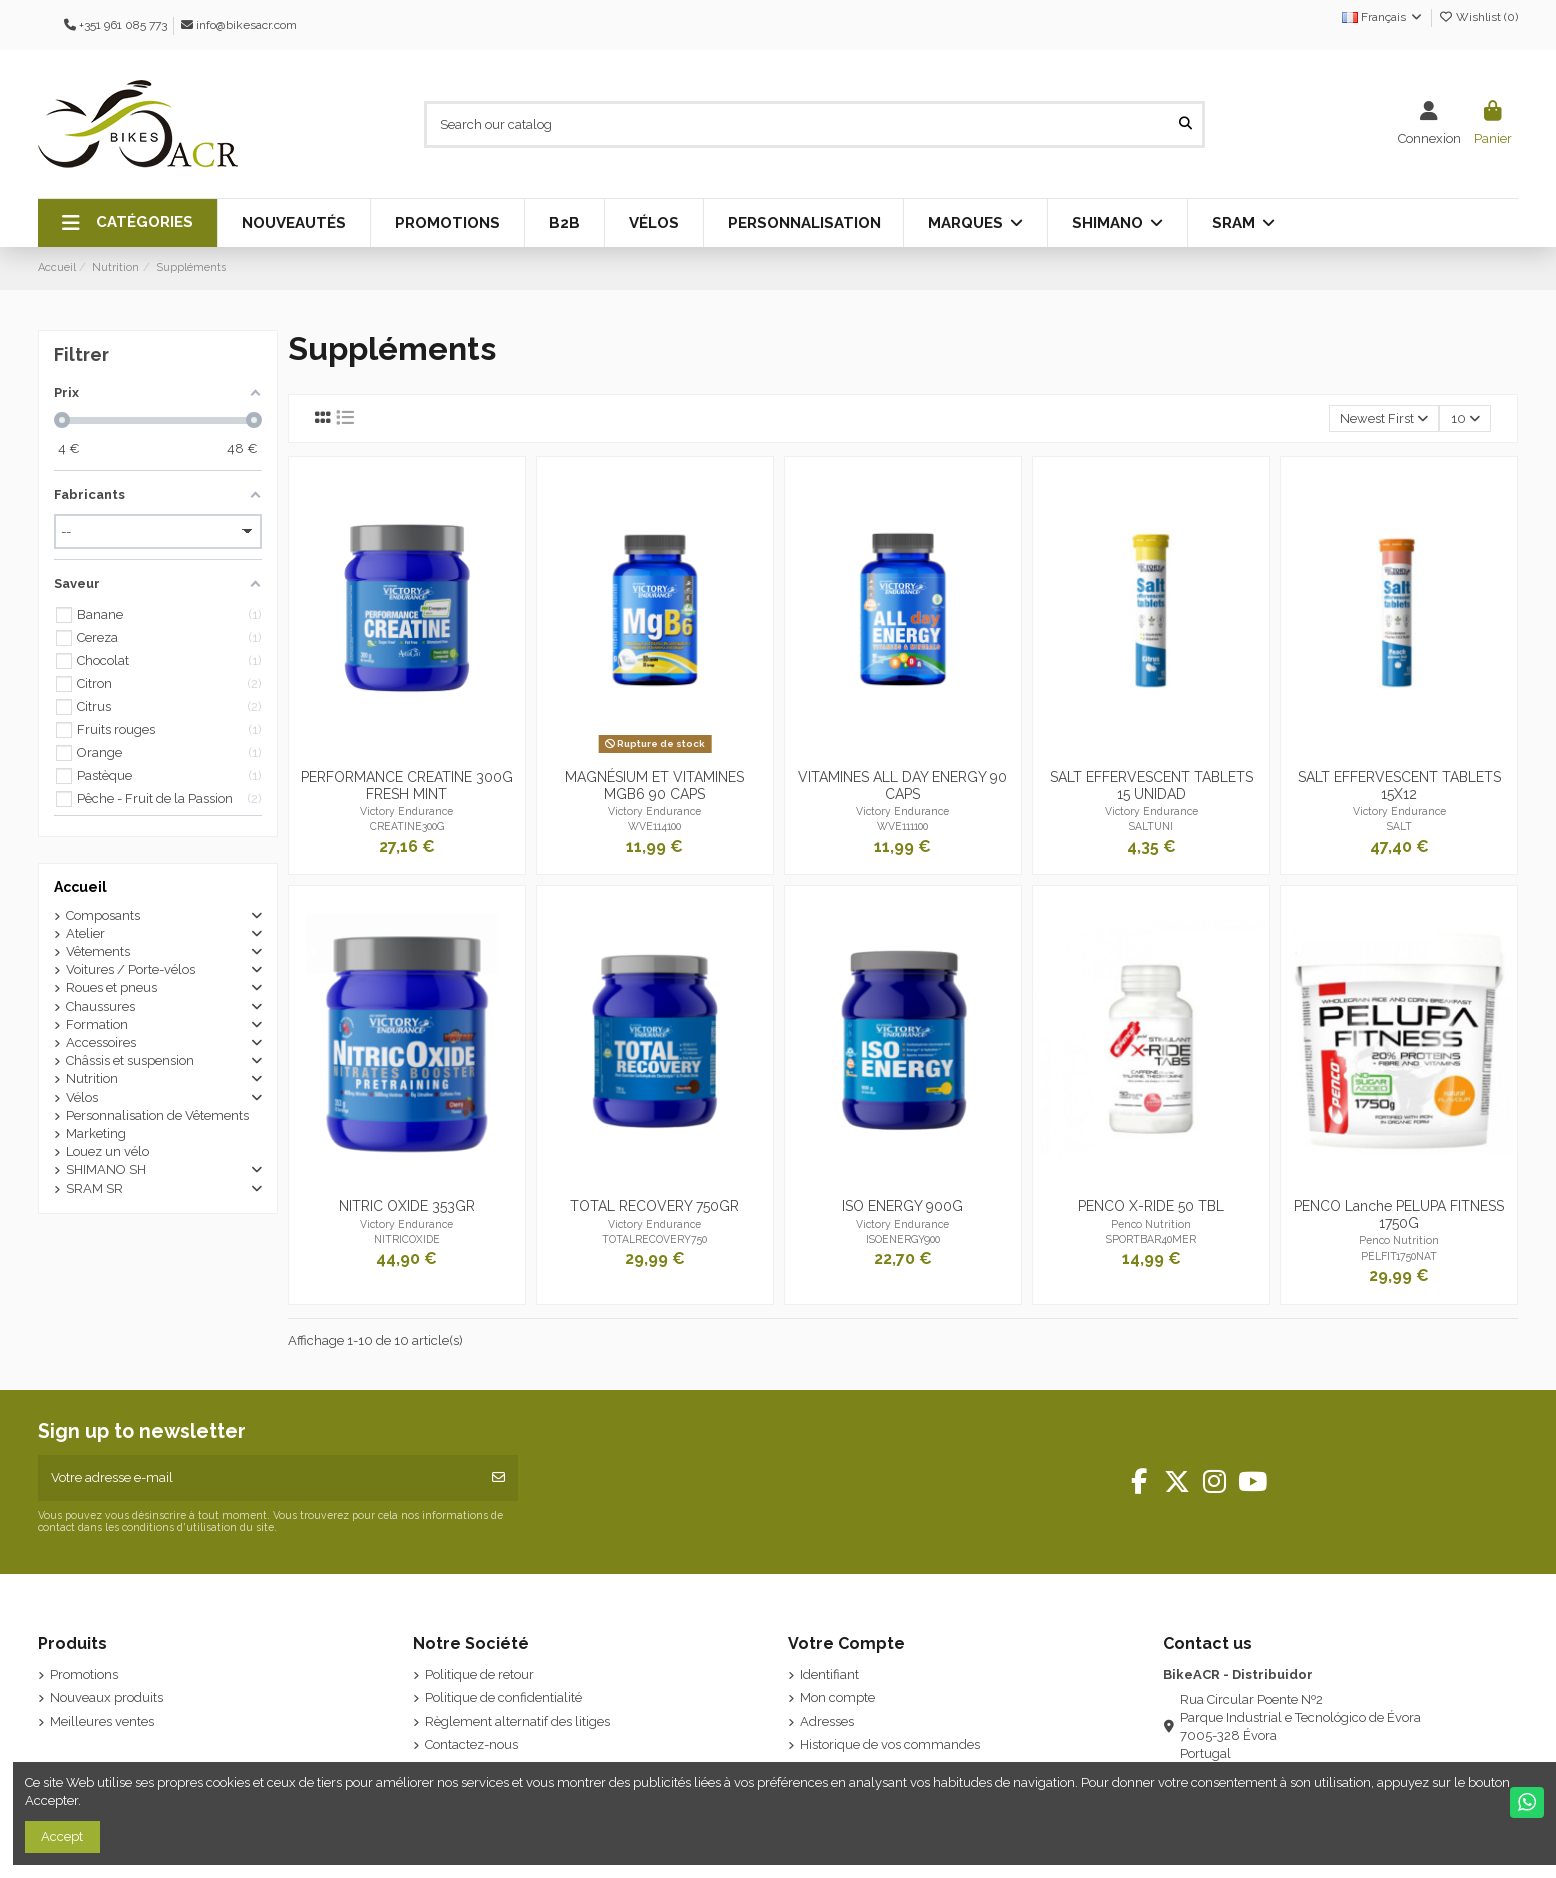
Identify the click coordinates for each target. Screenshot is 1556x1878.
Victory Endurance (406, 811)
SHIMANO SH (106, 1169)
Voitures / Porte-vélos (130, 969)
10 (1465, 418)
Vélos (82, 1097)
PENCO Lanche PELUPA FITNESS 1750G (1399, 1214)
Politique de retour (479, 1674)
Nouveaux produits (106, 1697)
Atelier (85, 933)
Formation (97, 1024)
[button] (127, 223)
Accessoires (101, 1042)
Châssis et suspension (130, 1060)
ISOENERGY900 (903, 1239)
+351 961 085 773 (123, 25)
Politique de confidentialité (503, 1697)
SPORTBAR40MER (1151, 1239)
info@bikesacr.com (246, 25)
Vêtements (98, 951)
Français (1383, 17)
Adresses (827, 1721)
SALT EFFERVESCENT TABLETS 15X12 (1399, 785)
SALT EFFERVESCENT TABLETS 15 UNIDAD (1151, 785)
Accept (62, 1836)
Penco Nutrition (1151, 1224)
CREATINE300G (407, 826)
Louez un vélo (107, 1151)
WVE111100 (902, 826)
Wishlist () (1478, 17)
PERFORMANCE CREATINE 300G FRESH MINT (407, 785)
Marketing (96, 1133)
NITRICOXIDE (407, 1239)
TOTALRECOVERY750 (654, 1239)
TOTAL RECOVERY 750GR (654, 1206)
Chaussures (100, 1006)
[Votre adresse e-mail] (259, 1478)
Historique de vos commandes (890, 1744)
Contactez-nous (471, 1744)
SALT (1399, 826)
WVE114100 (654, 826)
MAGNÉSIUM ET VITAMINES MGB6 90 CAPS (654, 785)
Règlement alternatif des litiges (517, 1721)
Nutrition (92, 1078)
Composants (103, 915)
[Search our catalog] (1185, 124)
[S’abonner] (498, 1478)
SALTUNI (1151, 826)
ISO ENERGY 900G (902, 1206)
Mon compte (837, 1697)
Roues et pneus (111, 987)
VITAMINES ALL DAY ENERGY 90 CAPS (902, 785)
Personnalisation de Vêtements (157, 1115)
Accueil (80, 887)
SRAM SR (94, 1188)
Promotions (84, 1674)
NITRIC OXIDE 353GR (407, 1206)
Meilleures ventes (102, 1721)
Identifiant (829, 1674)
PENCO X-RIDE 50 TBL (1151, 1206)
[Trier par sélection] (1384, 418)
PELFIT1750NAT (1399, 1256)
